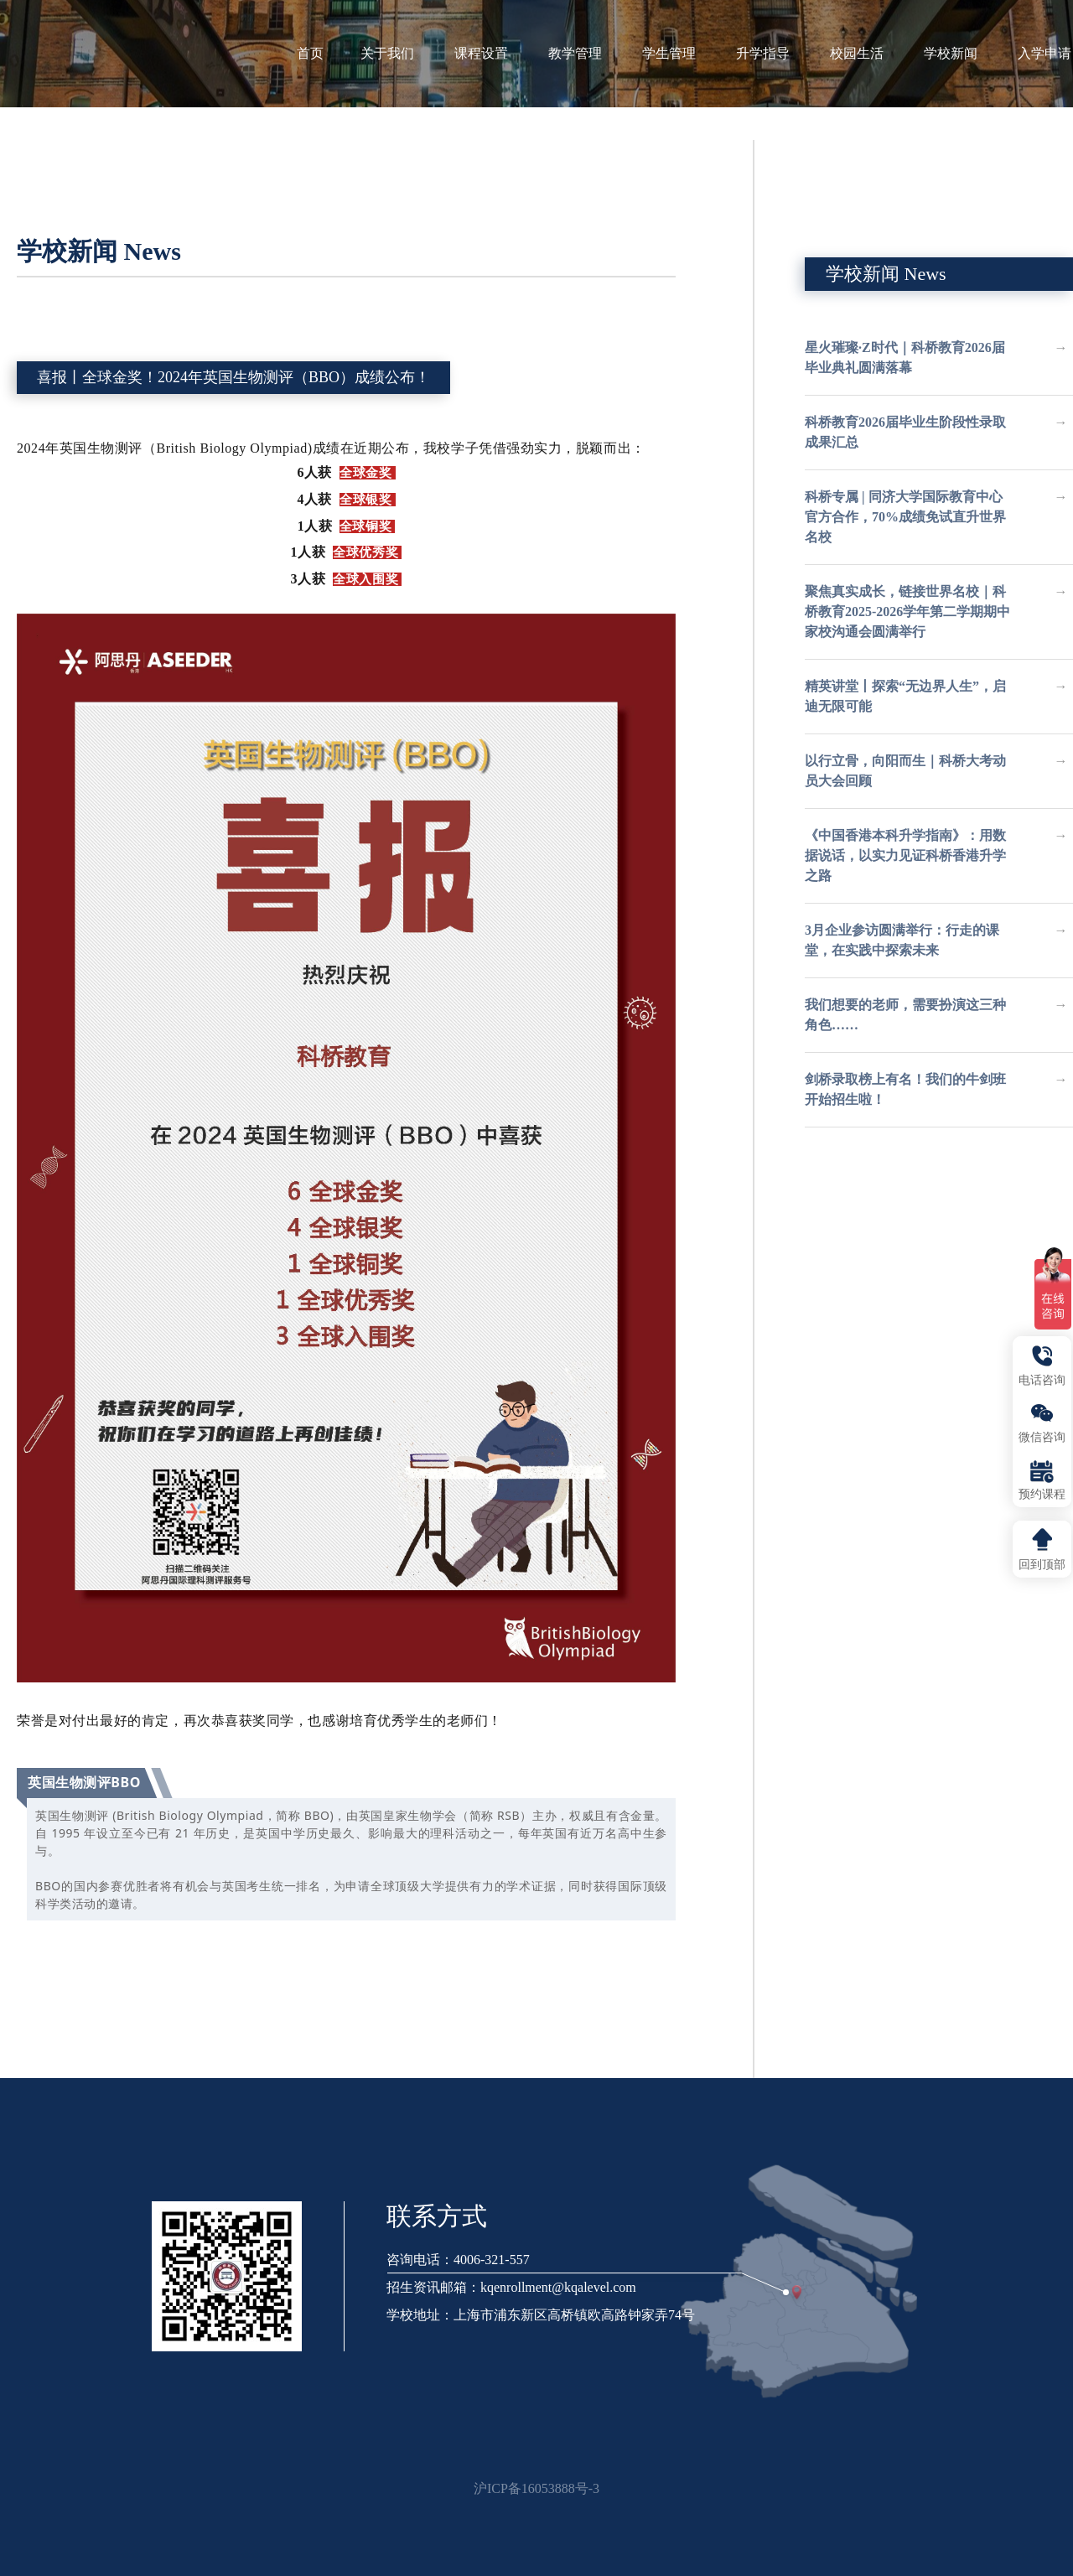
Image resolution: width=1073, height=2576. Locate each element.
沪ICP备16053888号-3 (536, 2488)
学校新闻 (959, 53)
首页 (310, 53)
